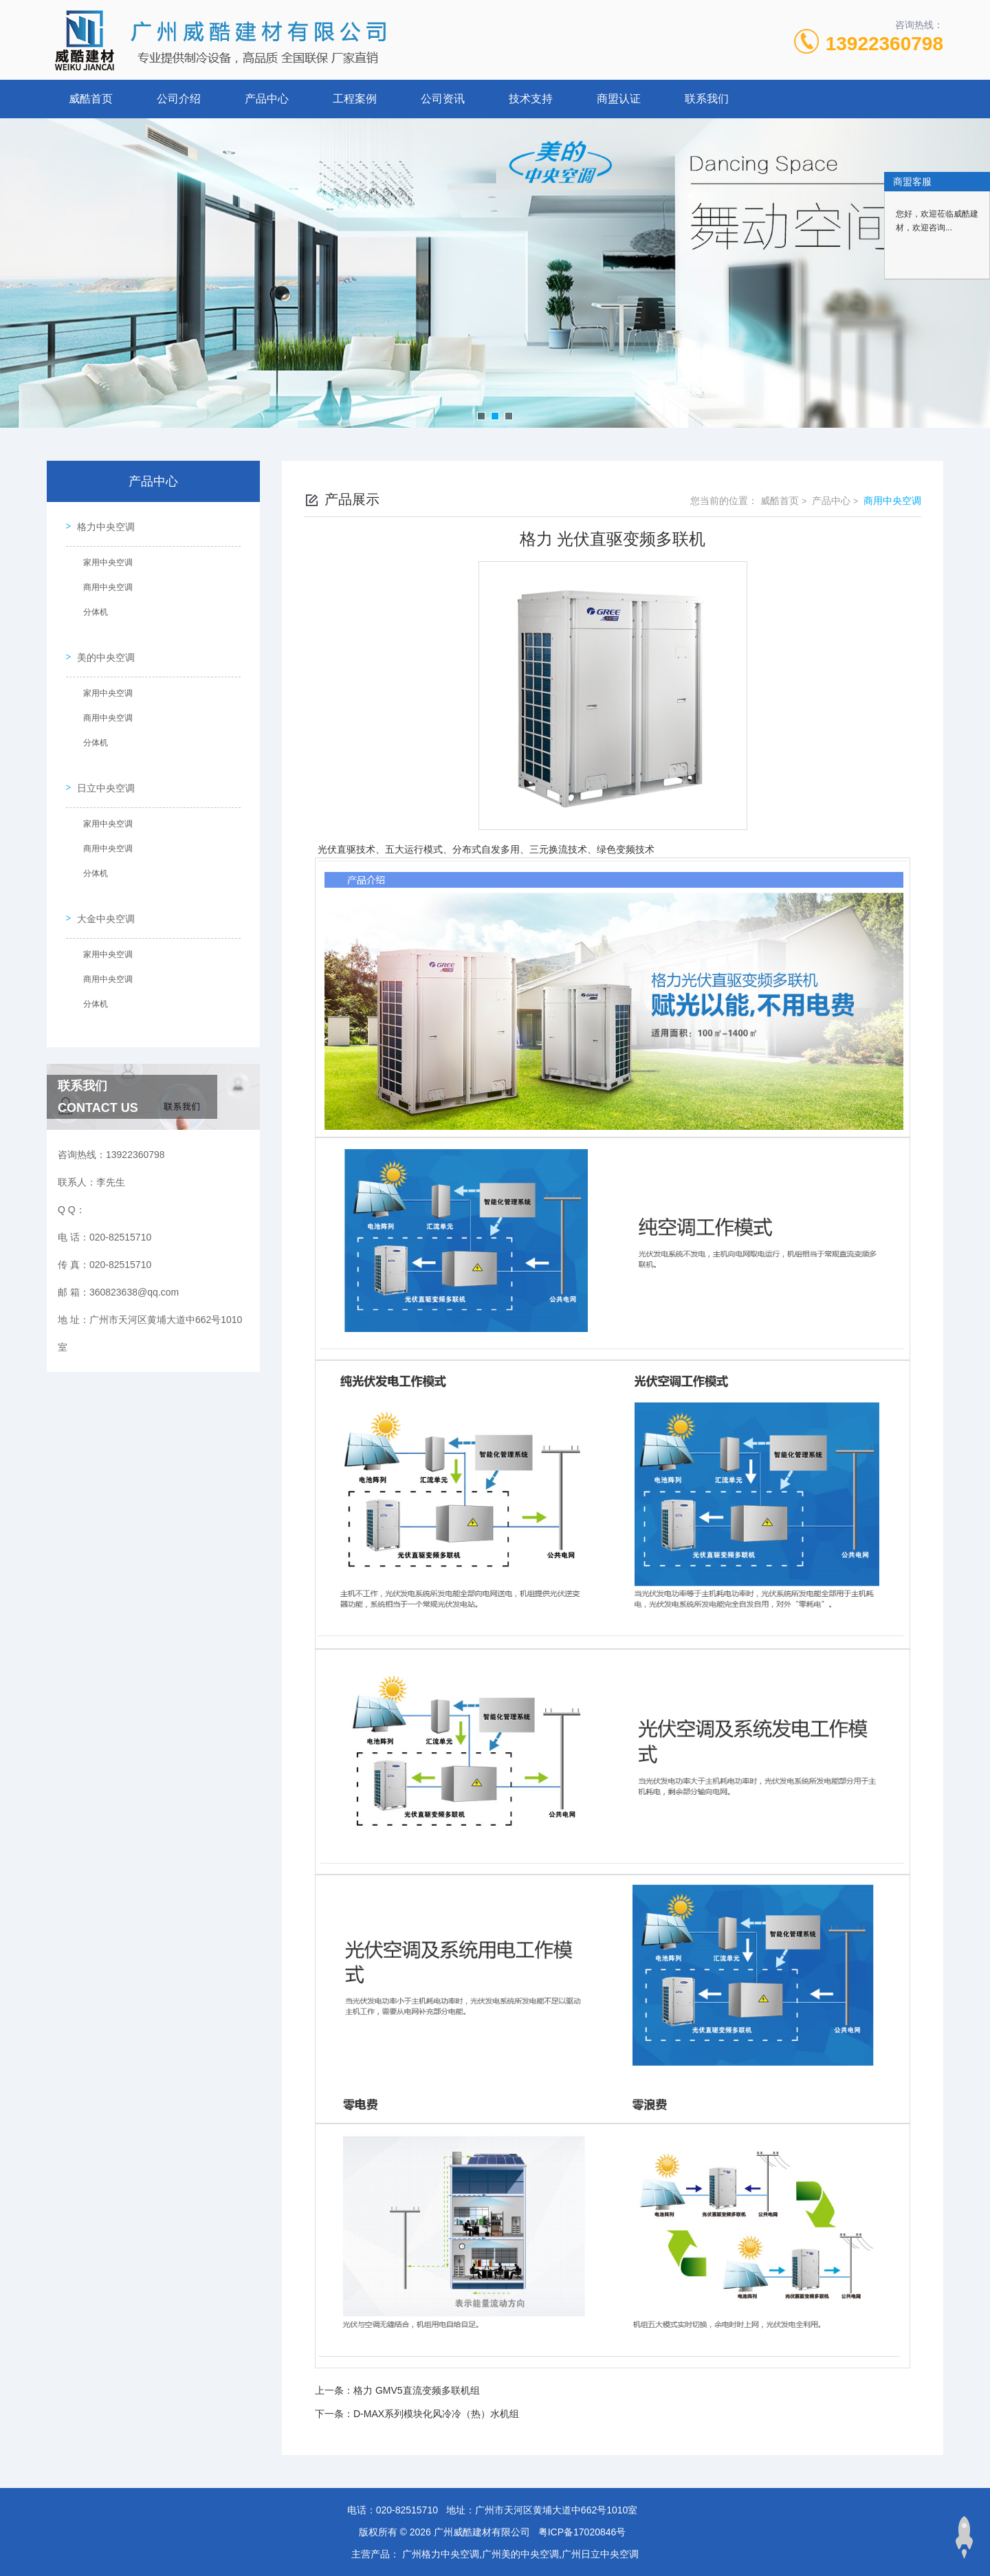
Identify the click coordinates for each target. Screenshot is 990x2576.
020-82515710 (407, 2509)
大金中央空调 (100, 882)
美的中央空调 (100, 641)
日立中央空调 (100, 761)
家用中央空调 (102, 557)
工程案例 (355, 99)
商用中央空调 (102, 582)
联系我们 (707, 99)
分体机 (90, 606)
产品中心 (267, 99)
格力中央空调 (100, 521)
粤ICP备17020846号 (582, 2531)
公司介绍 (179, 99)
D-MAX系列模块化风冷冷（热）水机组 (436, 2413)
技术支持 (531, 99)
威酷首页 (91, 99)
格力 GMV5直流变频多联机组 (416, 2390)
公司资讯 (443, 99)
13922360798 (884, 43)
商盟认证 (619, 99)
